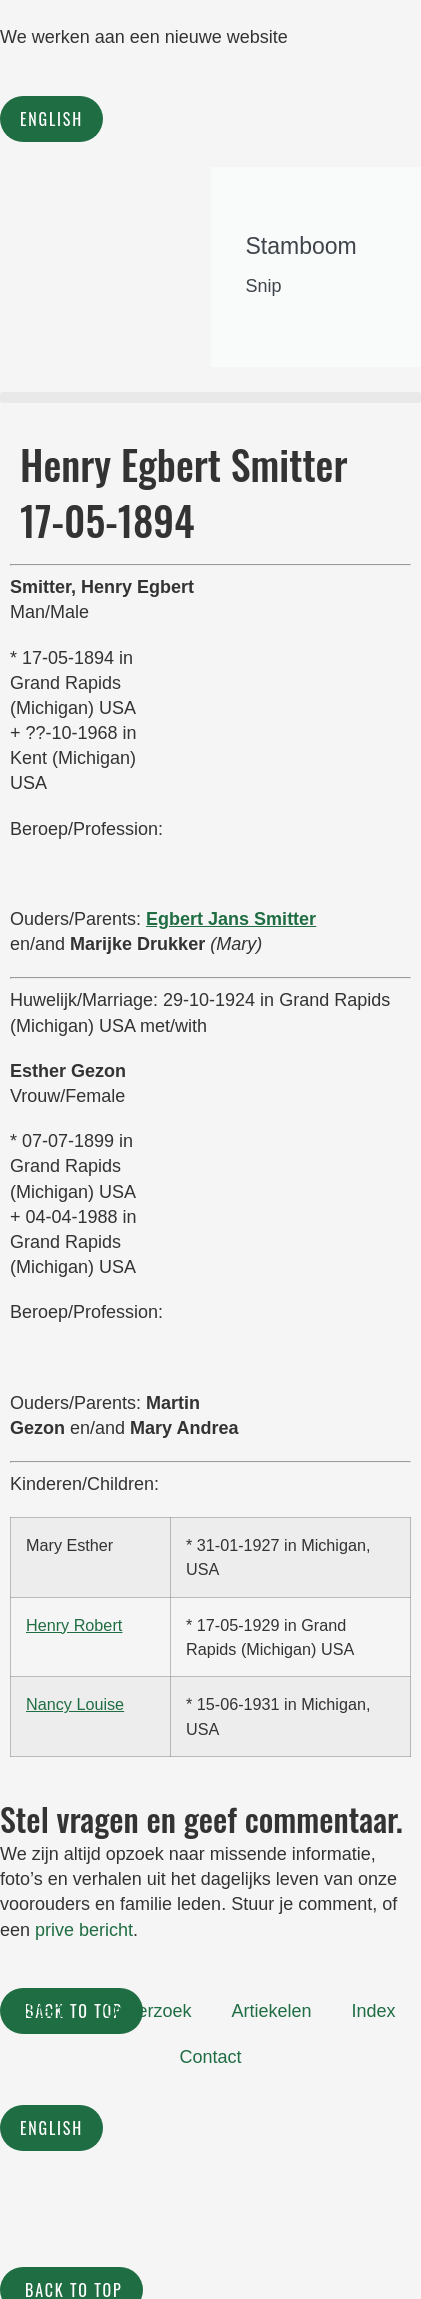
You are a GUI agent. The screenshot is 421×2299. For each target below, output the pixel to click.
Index (374, 2011)
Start (44, 2011)
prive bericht (84, 1930)
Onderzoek (147, 2011)
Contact (210, 2057)
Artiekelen (271, 2011)
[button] (210, 397)
